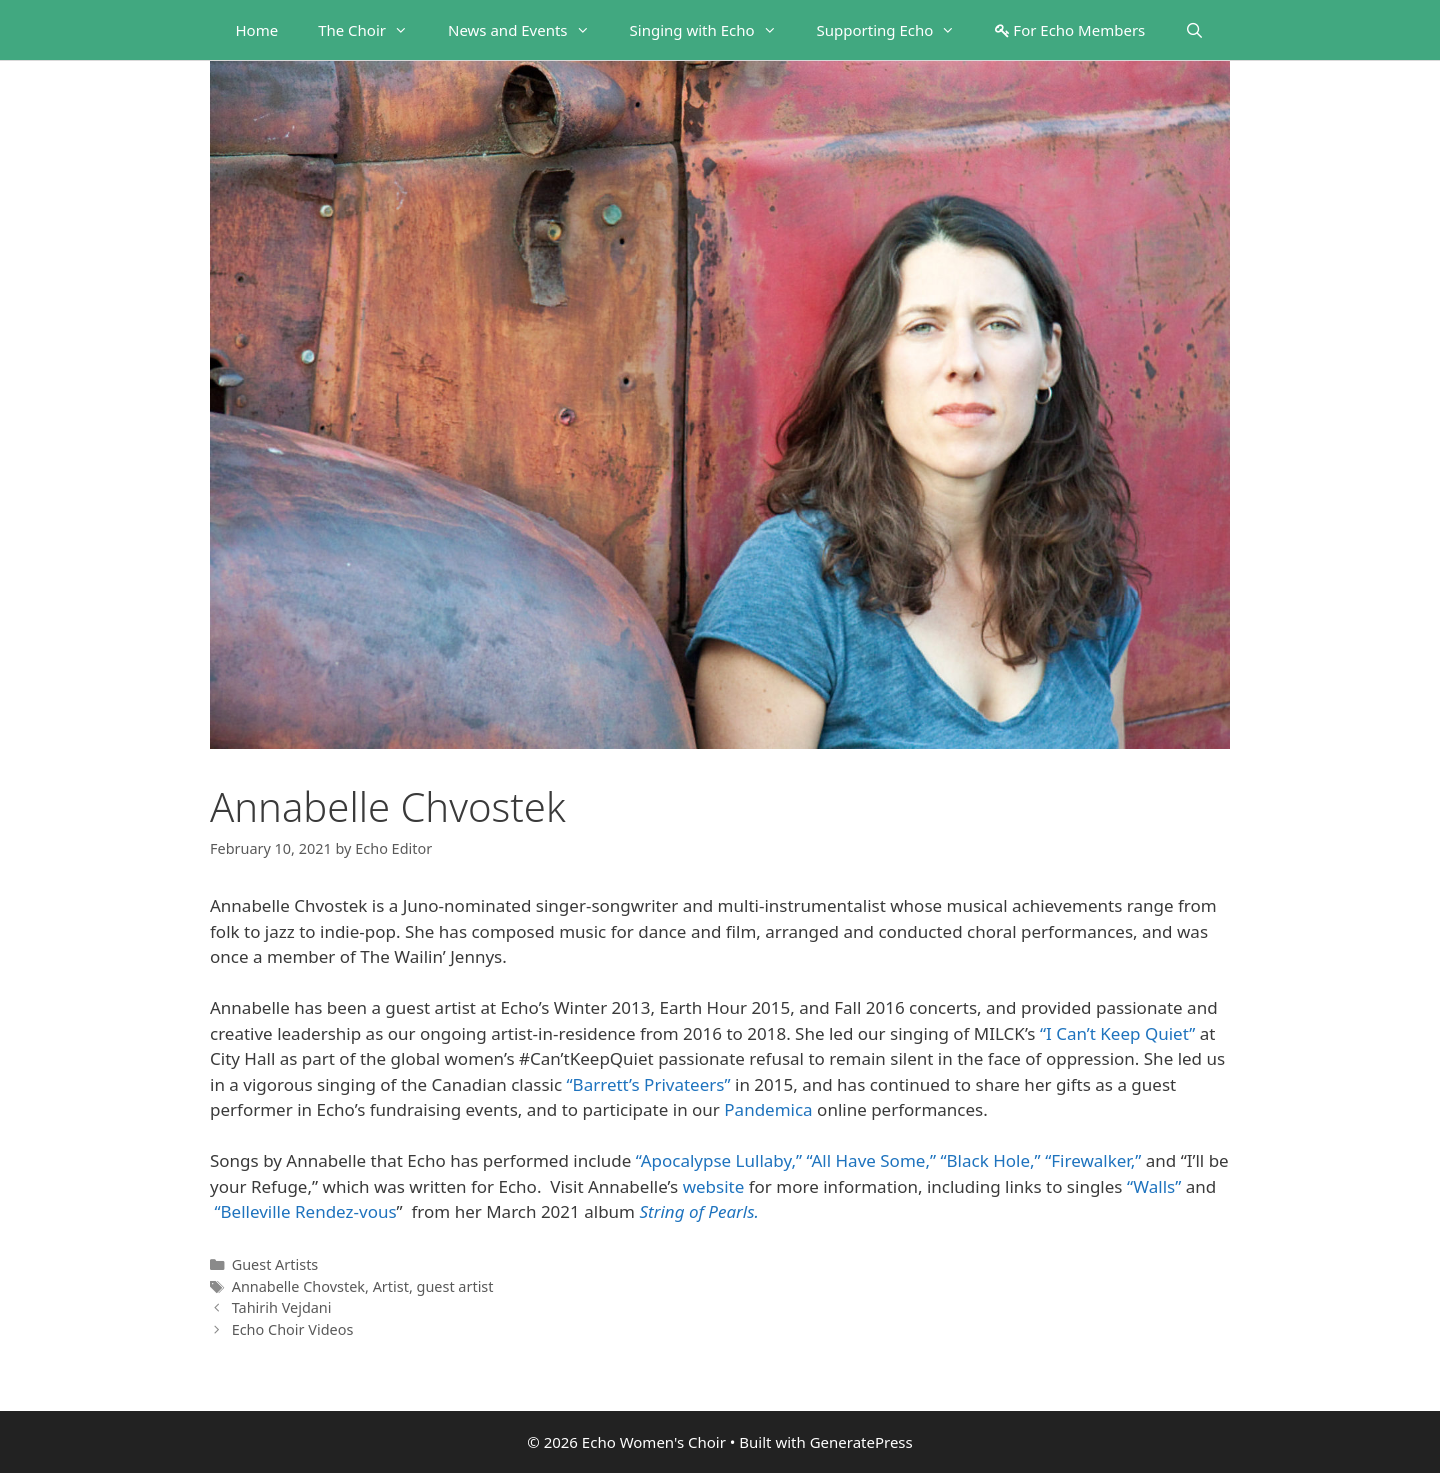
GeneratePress (861, 1442)
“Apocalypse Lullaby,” (719, 1160)
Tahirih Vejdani (282, 1307)
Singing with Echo (713, 30)
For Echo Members (1070, 30)
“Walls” (1154, 1186)
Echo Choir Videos (293, 1329)
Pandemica (768, 1109)
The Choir (373, 30)
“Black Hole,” (990, 1160)
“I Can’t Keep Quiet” (1117, 1033)
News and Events (529, 30)
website (714, 1186)
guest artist (455, 1286)
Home (256, 30)
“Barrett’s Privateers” (649, 1084)
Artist (391, 1286)
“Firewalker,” (1093, 1160)
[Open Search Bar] (1194, 30)
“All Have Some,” (872, 1160)
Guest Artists (275, 1264)
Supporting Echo (896, 30)
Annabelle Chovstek (298, 1286)
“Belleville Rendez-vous (305, 1211)
